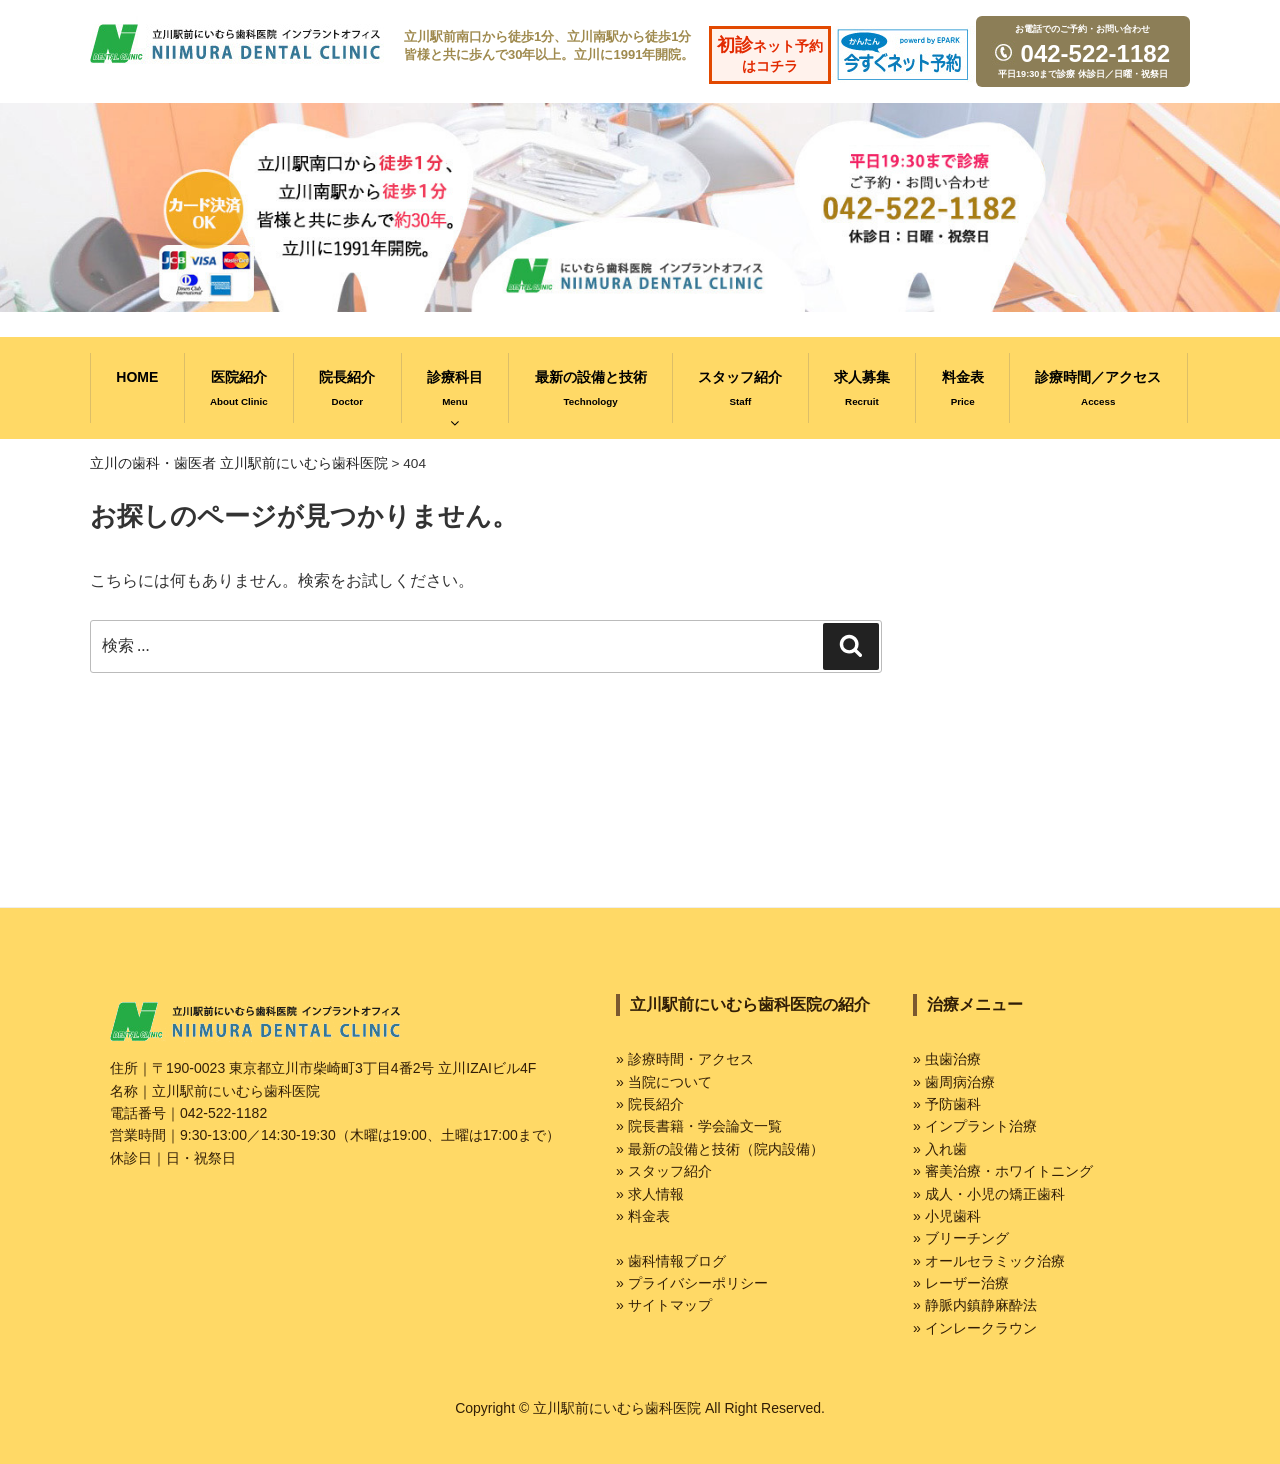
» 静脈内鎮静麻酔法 (975, 1305)
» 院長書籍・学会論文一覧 (699, 1126)
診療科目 (455, 399)
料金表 (963, 388)
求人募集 (862, 388)
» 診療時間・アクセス (685, 1059)
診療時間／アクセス (1098, 388)
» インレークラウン (975, 1328)
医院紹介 (239, 388)
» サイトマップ (664, 1305)
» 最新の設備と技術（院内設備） (720, 1149)
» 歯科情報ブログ (671, 1261)
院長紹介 (347, 388)
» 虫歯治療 (947, 1059)
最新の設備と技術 (591, 388)
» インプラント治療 (975, 1126)
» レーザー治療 (961, 1283)
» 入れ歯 (940, 1149)
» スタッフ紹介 (664, 1171)
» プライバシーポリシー (692, 1283)
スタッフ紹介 (740, 388)
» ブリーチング (961, 1238)
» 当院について (664, 1082)
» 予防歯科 (947, 1104)
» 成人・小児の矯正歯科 (989, 1194)
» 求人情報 (650, 1194)
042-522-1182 (1080, 53)
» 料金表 (643, 1216)
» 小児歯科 (947, 1216)
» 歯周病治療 (954, 1082)
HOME (137, 377)
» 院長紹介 (650, 1104)
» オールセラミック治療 (989, 1261)
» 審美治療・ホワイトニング (1003, 1171)
